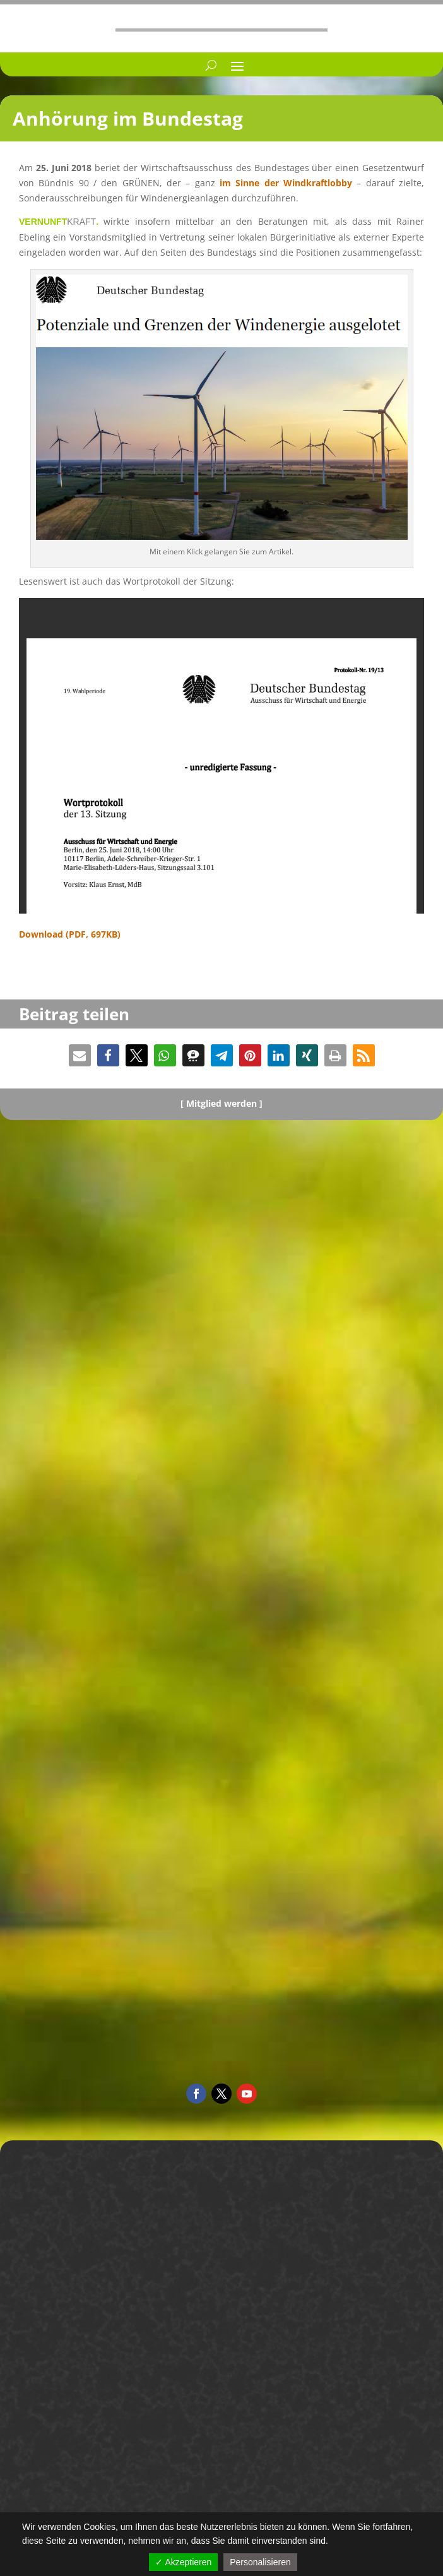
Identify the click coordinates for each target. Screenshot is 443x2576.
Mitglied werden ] (224, 1103)
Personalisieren (260, 2562)
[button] (80, 1055)
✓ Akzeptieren (183, 2562)
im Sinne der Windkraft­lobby (286, 183)
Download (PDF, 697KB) (70, 934)
